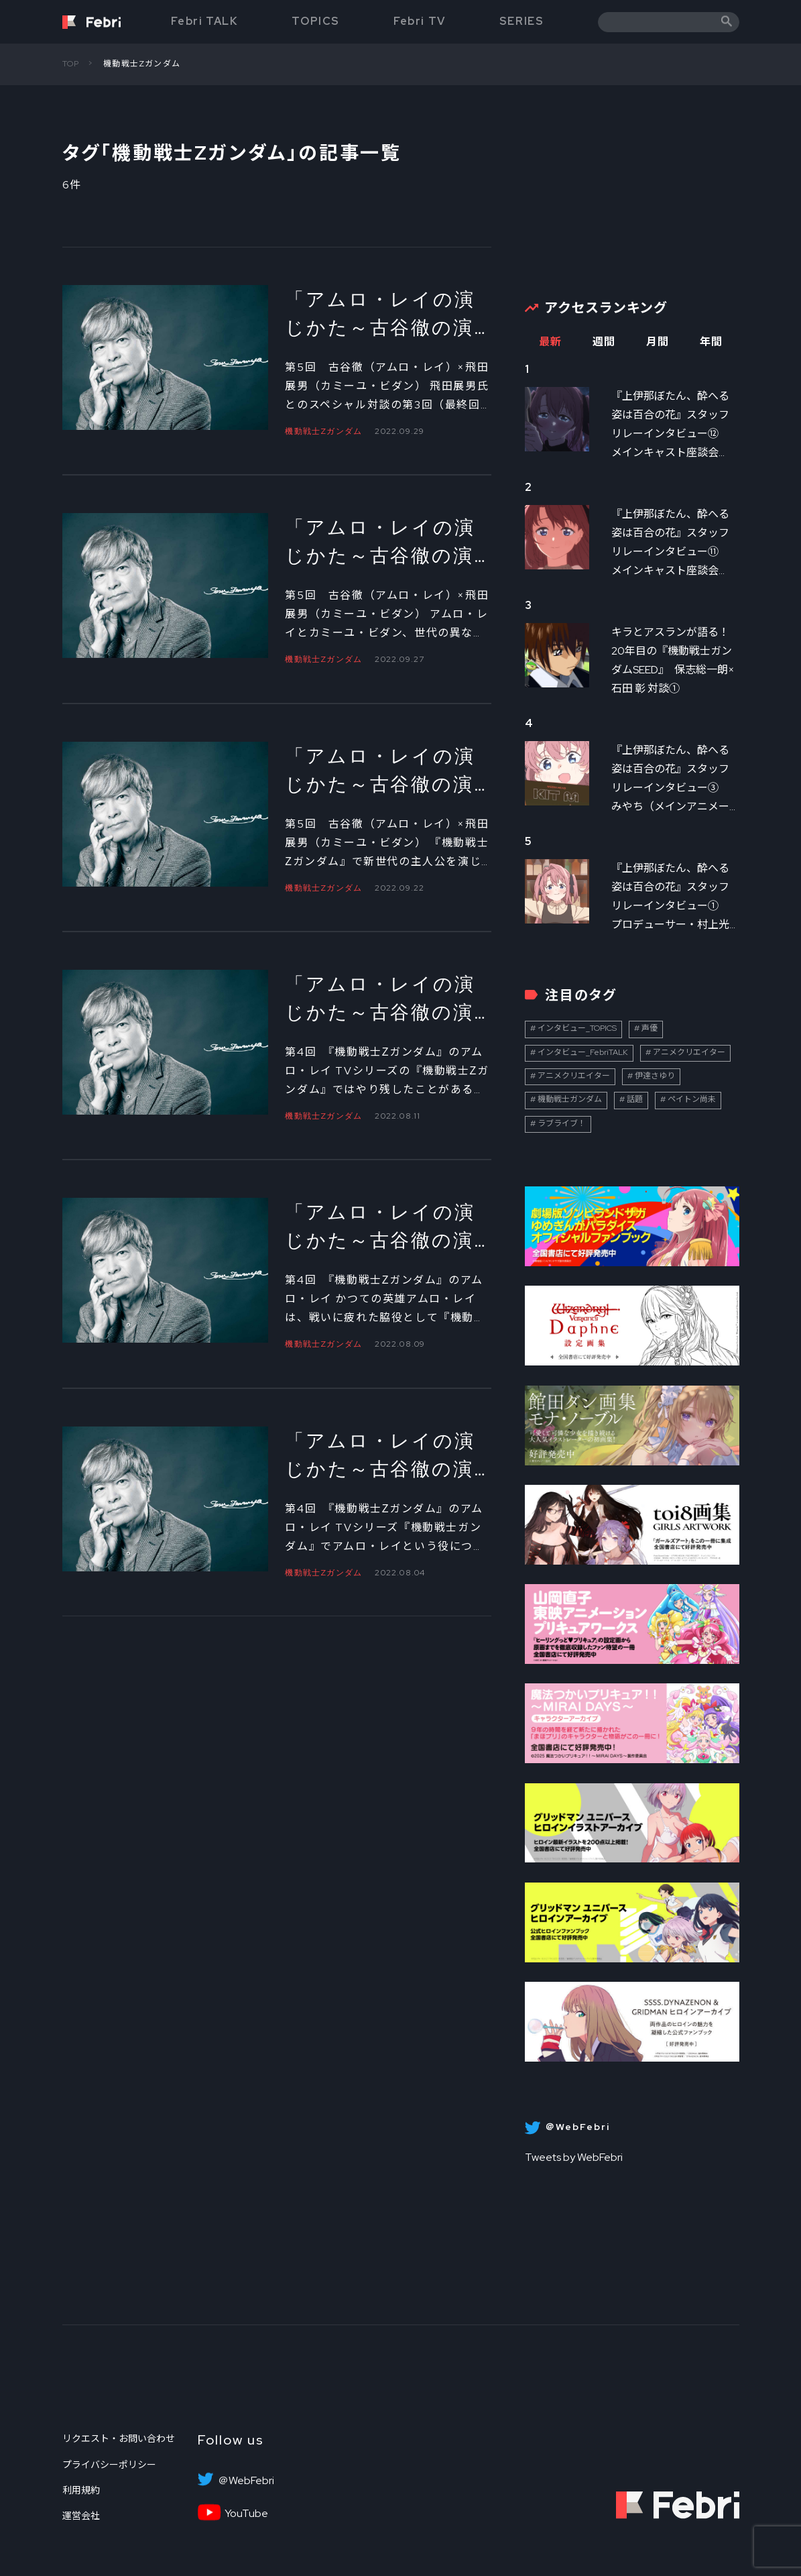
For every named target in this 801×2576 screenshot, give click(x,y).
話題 (635, 1099)
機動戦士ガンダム (570, 1099)
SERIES (521, 21)
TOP (71, 63)
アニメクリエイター (689, 1052)
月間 (658, 342)
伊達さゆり (655, 1075)
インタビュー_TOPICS (577, 1028)
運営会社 (81, 2516)
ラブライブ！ (562, 1123)
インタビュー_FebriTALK (583, 1052)
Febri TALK (204, 21)
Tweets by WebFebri (574, 2157)
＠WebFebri (246, 2481)
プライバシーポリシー (109, 2465)
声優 (649, 1028)
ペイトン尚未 (692, 1099)
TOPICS (316, 21)
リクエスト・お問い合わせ (118, 2438)
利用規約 (81, 2490)
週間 (604, 342)
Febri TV (419, 21)
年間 (711, 342)
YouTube (246, 2514)
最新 (550, 342)
